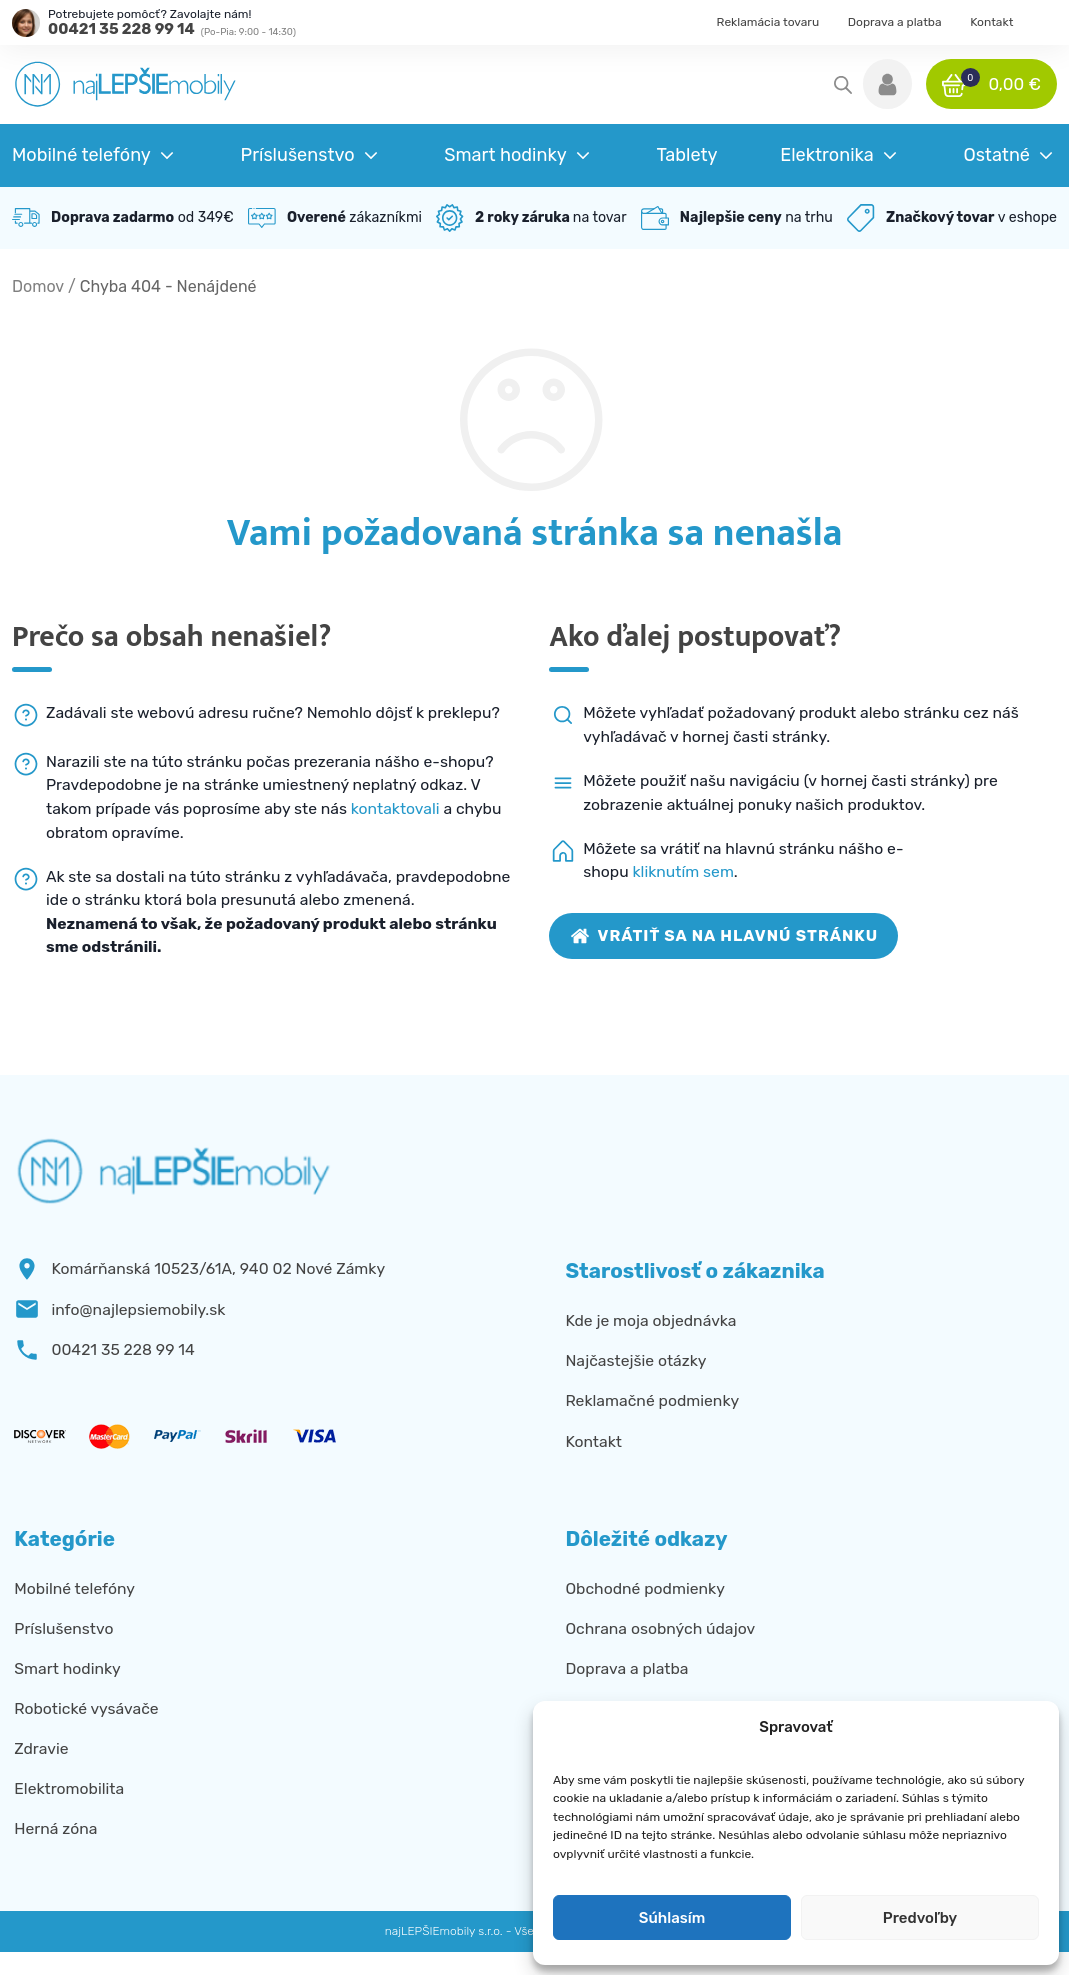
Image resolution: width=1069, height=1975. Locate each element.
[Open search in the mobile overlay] (843, 85)
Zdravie (41, 1748)
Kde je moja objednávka (650, 1320)
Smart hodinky (67, 1668)
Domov (38, 286)
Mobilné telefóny (74, 1588)
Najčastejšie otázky (635, 1360)
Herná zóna (55, 1828)
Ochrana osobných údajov (660, 1628)
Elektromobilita (69, 1788)
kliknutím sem (682, 871)
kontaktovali (395, 808)
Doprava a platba (895, 22)
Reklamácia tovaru (768, 22)
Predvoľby (920, 1918)
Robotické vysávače (86, 1708)
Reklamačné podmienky (652, 1400)
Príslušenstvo (63, 1628)
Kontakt (991, 22)
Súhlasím (672, 1918)
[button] (887, 84)
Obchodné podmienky (644, 1588)
